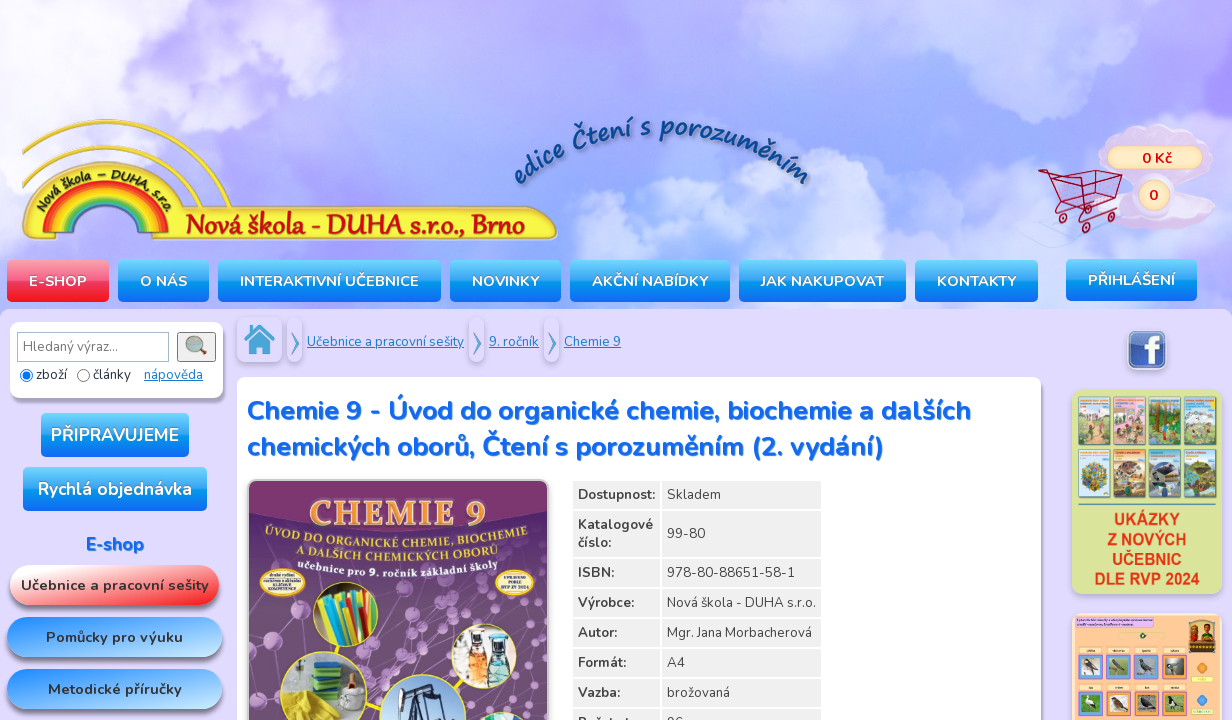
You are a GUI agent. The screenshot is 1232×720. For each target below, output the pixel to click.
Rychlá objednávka (115, 489)
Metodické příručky (115, 689)
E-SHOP (58, 281)
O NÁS (163, 281)
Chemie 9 (592, 342)
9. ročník (514, 342)
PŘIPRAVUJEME (115, 435)
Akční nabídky (650, 281)
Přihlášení (1131, 280)
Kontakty (976, 281)
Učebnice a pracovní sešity (115, 585)
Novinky (505, 281)
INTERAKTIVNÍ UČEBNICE (329, 281)
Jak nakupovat (822, 281)
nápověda (173, 375)
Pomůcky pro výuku (114, 637)
